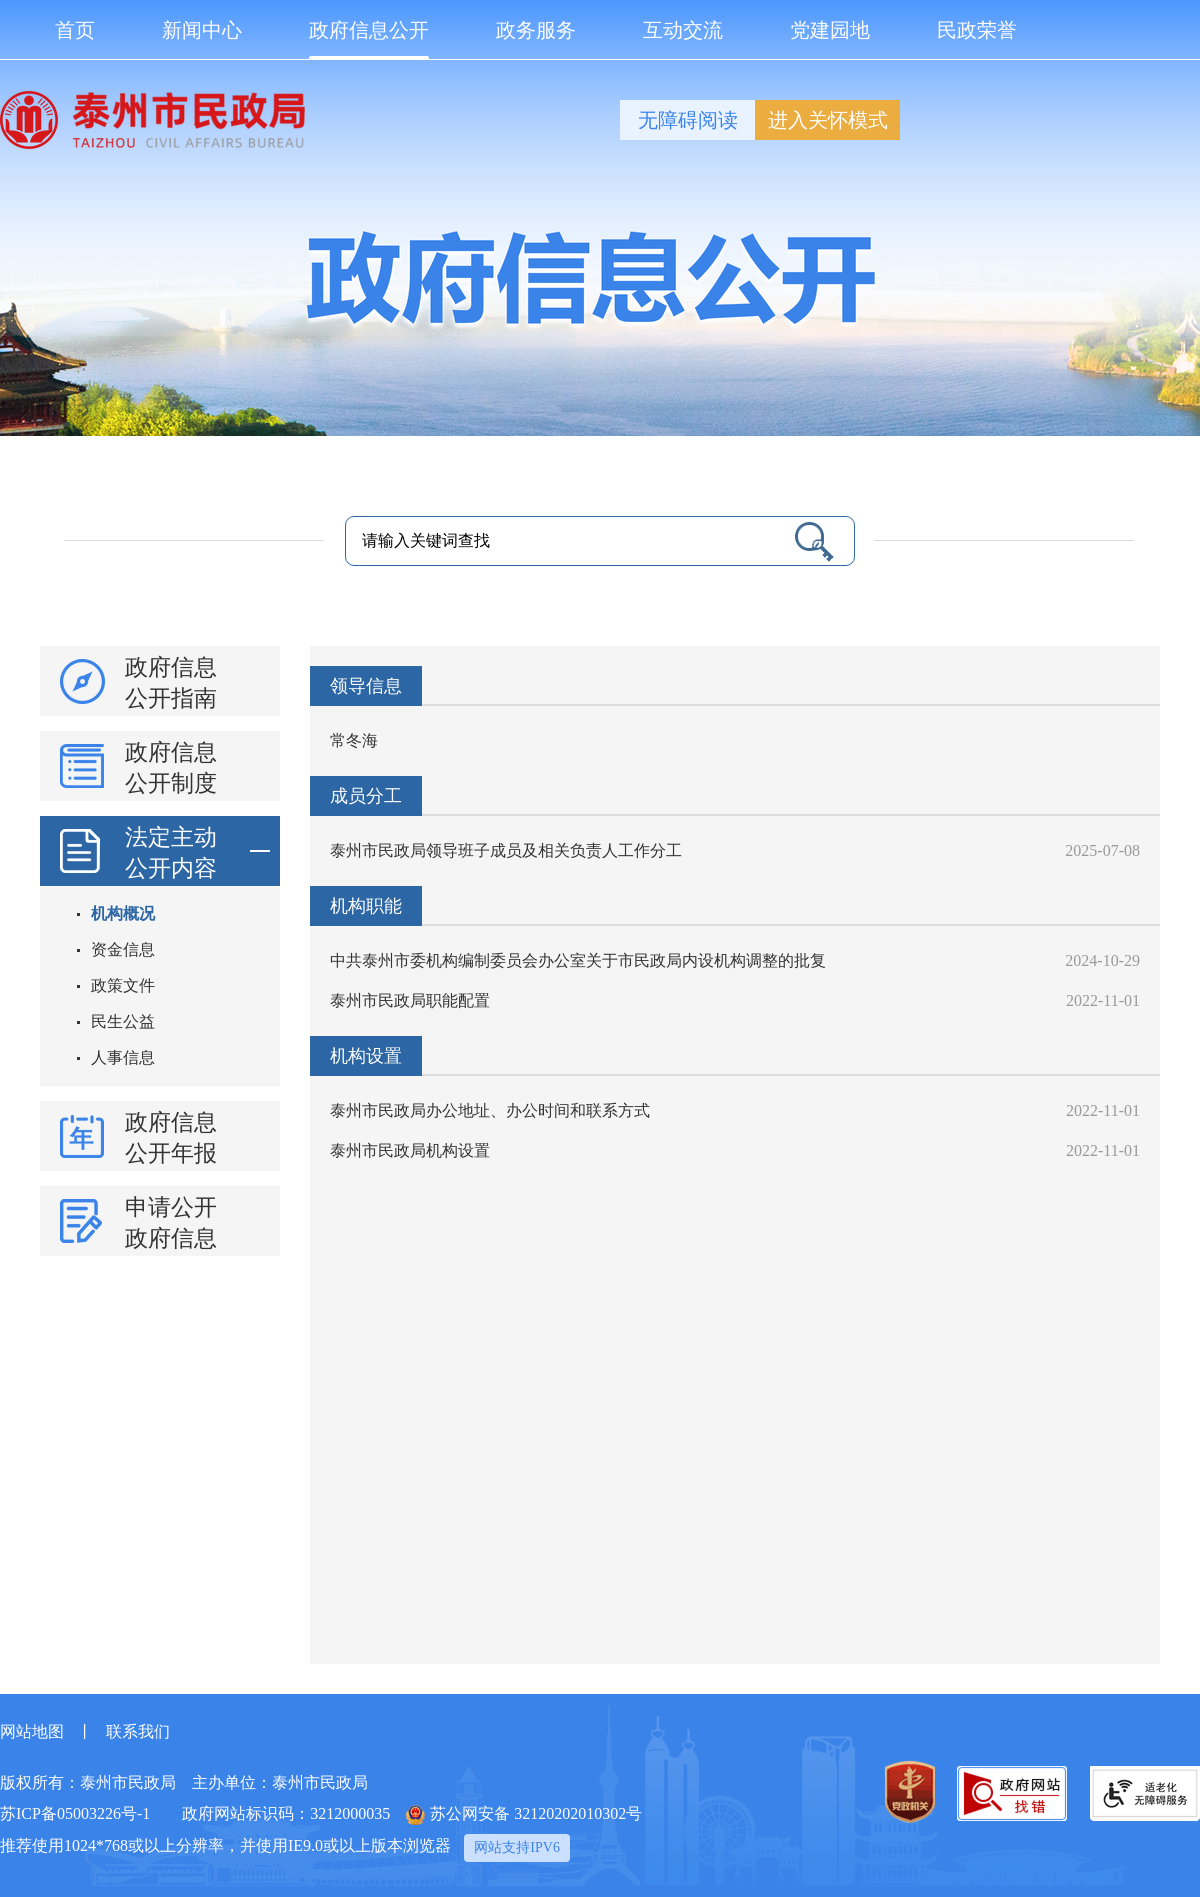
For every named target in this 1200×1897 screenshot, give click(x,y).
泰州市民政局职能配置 (410, 1000)
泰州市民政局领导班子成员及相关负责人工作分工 (506, 850)
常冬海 (354, 740)
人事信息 (123, 1057)
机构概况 (123, 913)
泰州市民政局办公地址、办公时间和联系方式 (490, 1110)
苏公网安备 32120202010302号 (524, 1815)
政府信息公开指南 (171, 683)
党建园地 (830, 30)
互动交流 (683, 30)
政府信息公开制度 (171, 768)
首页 (75, 30)
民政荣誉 (977, 30)
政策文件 (123, 985)
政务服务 (536, 30)
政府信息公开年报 (171, 1138)
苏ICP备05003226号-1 (75, 1813)
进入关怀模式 (828, 120)
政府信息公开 (369, 39)
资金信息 (123, 949)
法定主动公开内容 (197, 851)
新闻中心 (202, 30)
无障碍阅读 (688, 120)
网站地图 (32, 1731)
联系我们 (138, 1731)
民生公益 (123, 1021)
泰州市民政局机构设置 (410, 1150)
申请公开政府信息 (171, 1223)
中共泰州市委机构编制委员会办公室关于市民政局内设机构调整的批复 (578, 960)
